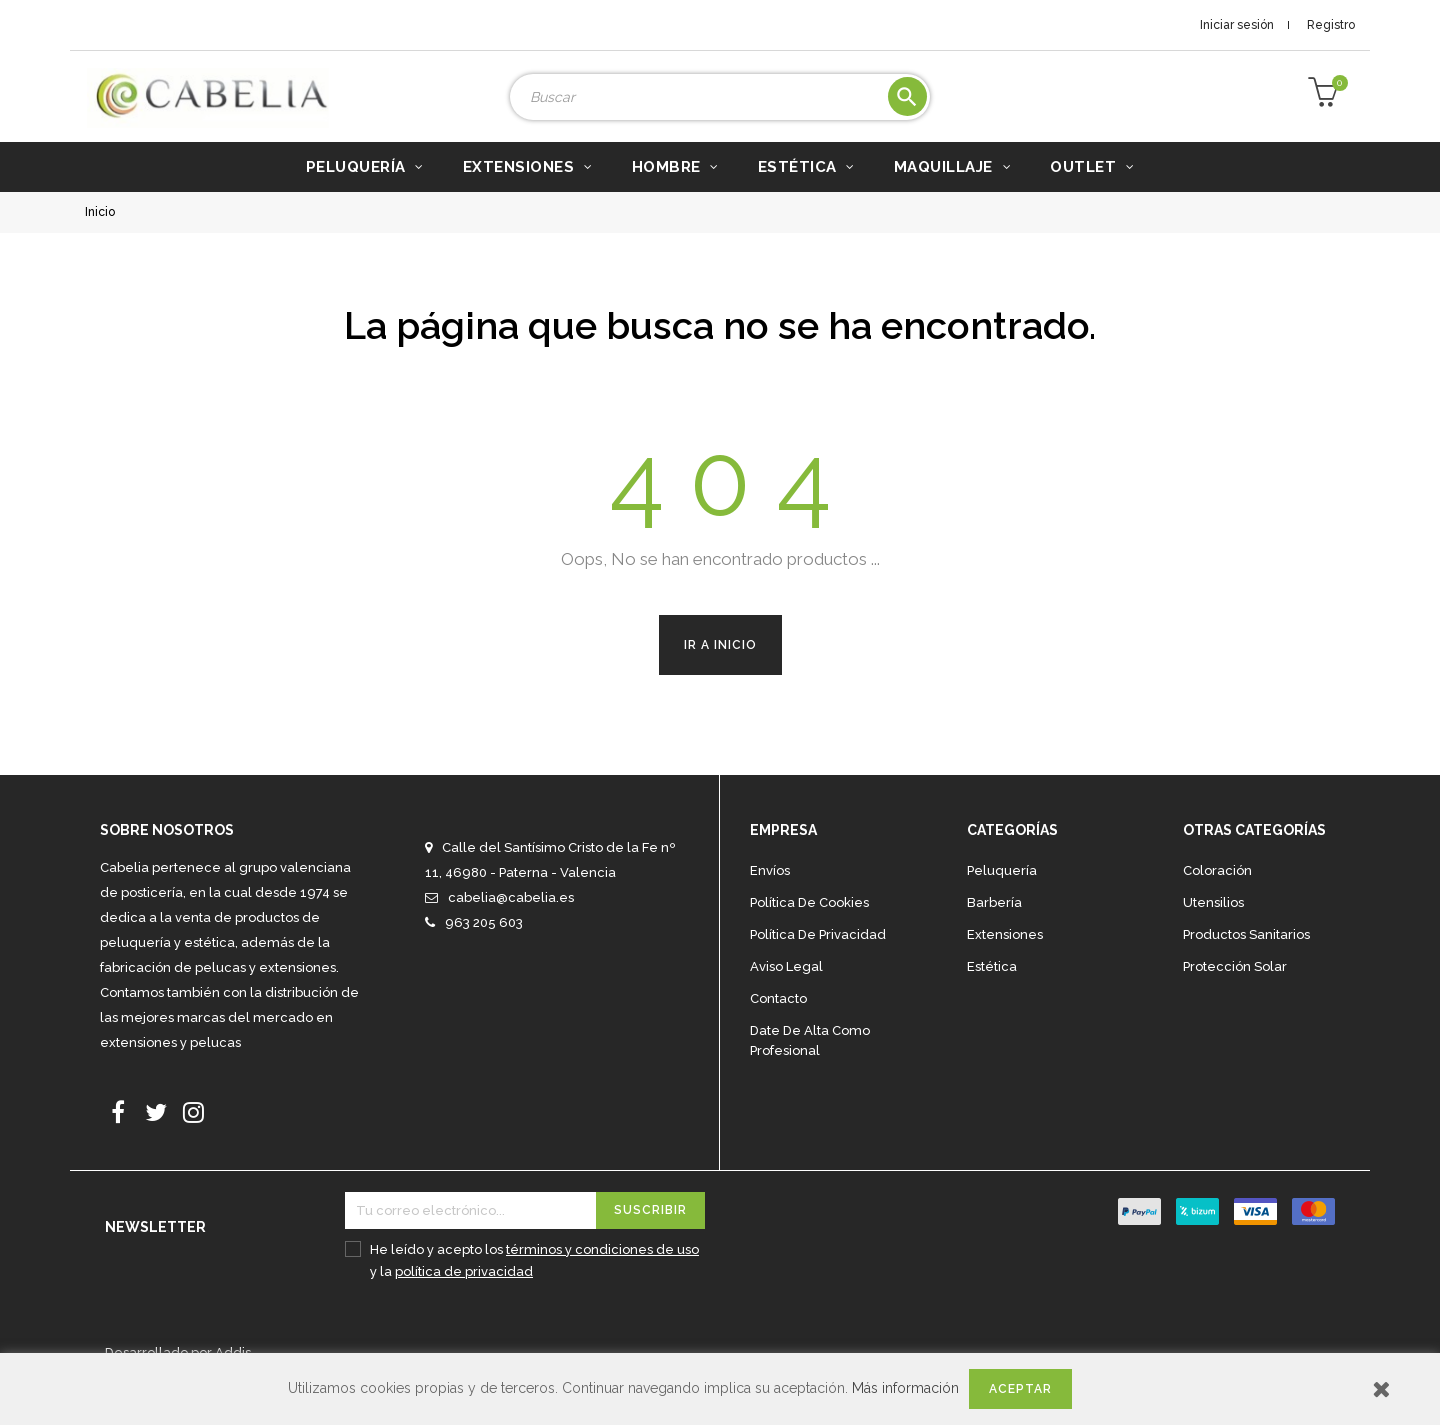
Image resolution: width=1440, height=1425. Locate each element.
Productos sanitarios (1246, 964)
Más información (905, 1388)
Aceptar (1020, 1389)
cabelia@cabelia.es (511, 927)
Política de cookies (809, 932)
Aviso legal (786, 996)
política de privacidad (464, 1301)
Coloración (1217, 900)
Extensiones (1005, 964)
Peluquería (1002, 900)
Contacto (778, 1028)
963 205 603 (484, 952)
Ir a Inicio (720, 675)
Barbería (994, 932)
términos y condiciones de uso (602, 1279)
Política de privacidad (818, 964)
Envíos (770, 900)
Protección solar (1235, 996)
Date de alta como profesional (810, 1070)
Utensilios (1213, 932)
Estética (992, 996)
